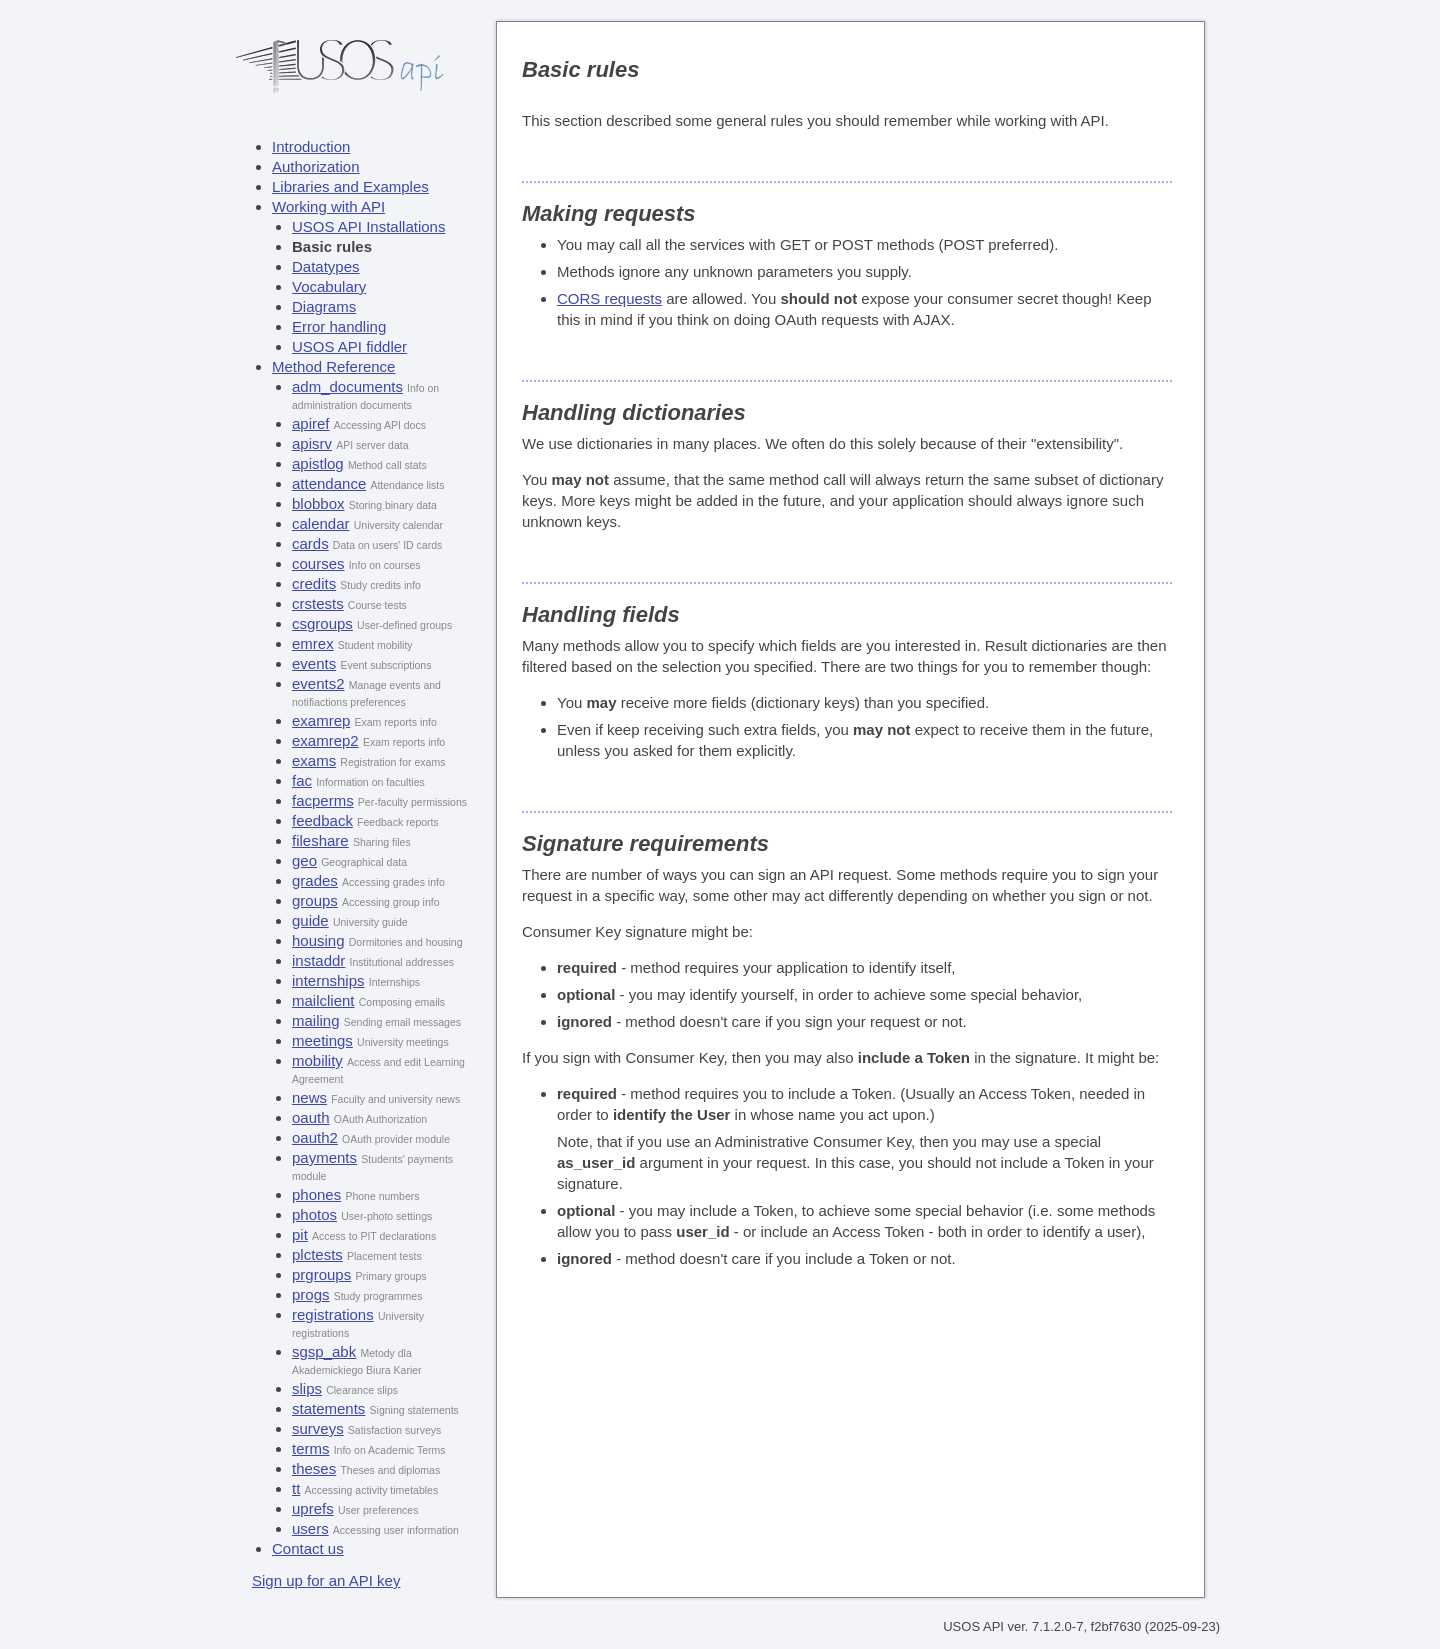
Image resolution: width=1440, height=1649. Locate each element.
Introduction (311, 146)
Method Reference (333, 366)
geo (304, 860)
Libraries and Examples (350, 186)
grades (315, 880)
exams (314, 760)
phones (316, 1194)
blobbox (318, 503)
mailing (316, 1020)
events (314, 663)
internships (328, 980)
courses (318, 563)
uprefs (313, 1508)
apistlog (318, 463)
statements (328, 1408)
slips (307, 1388)
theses (314, 1468)
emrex (313, 643)
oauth (311, 1117)
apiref (311, 423)
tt (296, 1488)
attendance (329, 483)
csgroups (322, 623)
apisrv (312, 443)
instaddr (318, 960)
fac (302, 780)
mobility (317, 1060)
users (310, 1528)
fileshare (320, 840)
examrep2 (325, 740)
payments (324, 1157)
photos (314, 1214)
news (309, 1097)
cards (310, 543)
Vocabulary (329, 286)
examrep (321, 720)
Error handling (339, 326)
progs (311, 1294)
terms (311, 1448)
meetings (322, 1040)
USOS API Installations (368, 226)
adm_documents (347, 386)
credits (314, 583)
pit (300, 1234)
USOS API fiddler (349, 346)
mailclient (323, 1000)
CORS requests (609, 298)
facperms (323, 800)
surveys (318, 1428)
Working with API (328, 206)
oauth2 (315, 1137)
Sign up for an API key (326, 1580)
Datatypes (326, 266)
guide (310, 920)
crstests (318, 603)
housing (318, 940)
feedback (322, 820)
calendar (321, 523)
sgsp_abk (324, 1351)
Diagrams (324, 306)
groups (315, 900)
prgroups (321, 1274)
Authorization (316, 166)
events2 (318, 683)
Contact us (308, 1548)
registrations (333, 1314)
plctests (317, 1254)
